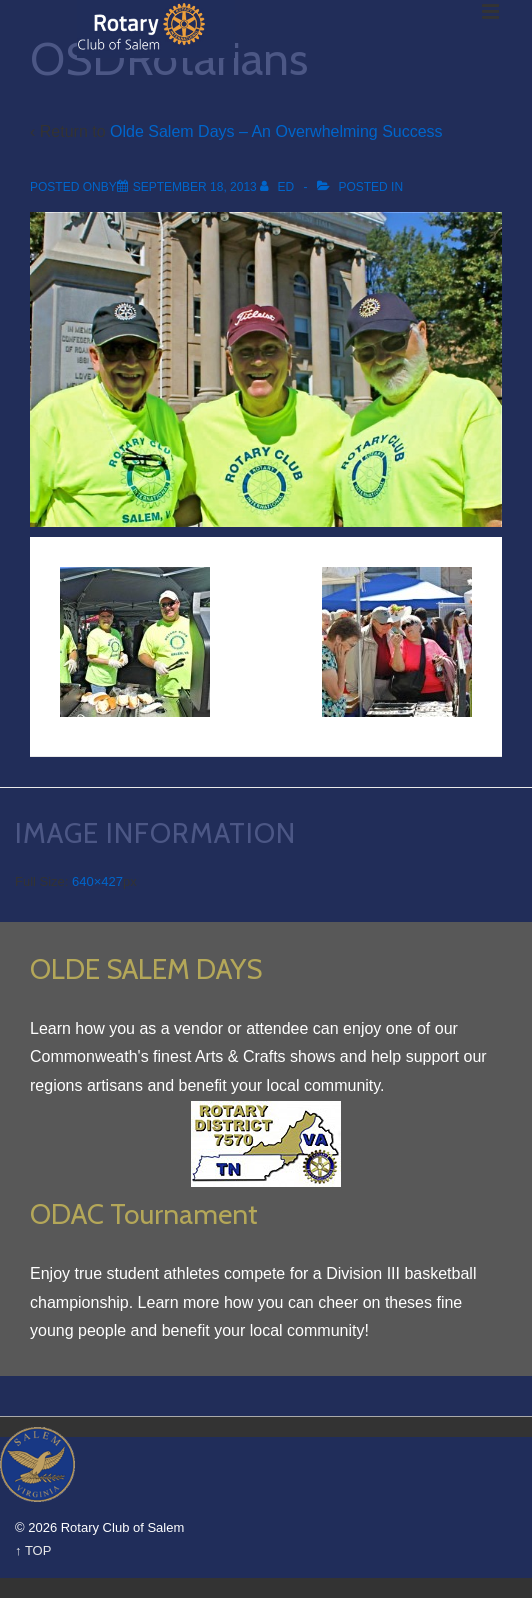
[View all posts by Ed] (278, 187)
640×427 (97, 881)
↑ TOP (33, 1550)
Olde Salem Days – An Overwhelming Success (276, 131)
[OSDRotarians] (195, 187)
